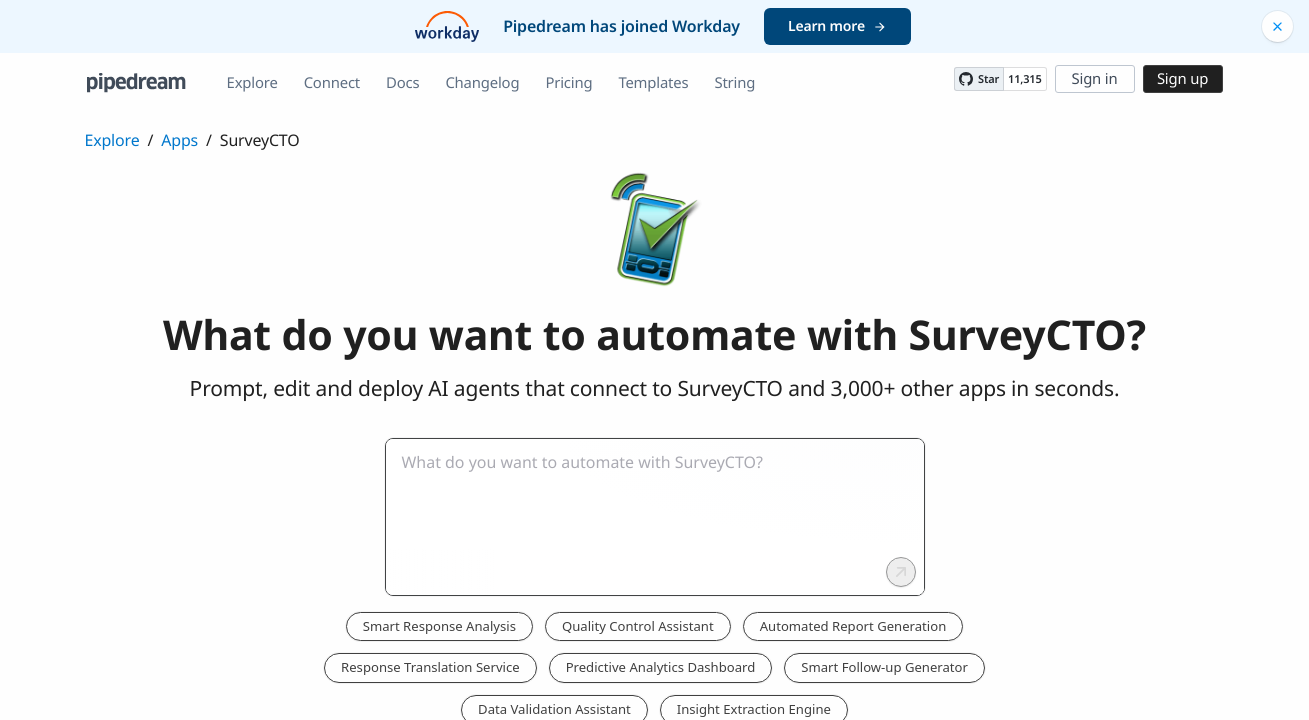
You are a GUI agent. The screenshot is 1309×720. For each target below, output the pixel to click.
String (734, 83)
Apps (179, 140)
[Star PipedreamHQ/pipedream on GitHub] (979, 79)
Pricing (568, 83)
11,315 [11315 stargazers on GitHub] (1024, 79)
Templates (653, 83)
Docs (402, 83)
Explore (252, 83)
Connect (332, 83)
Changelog (482, 83)
